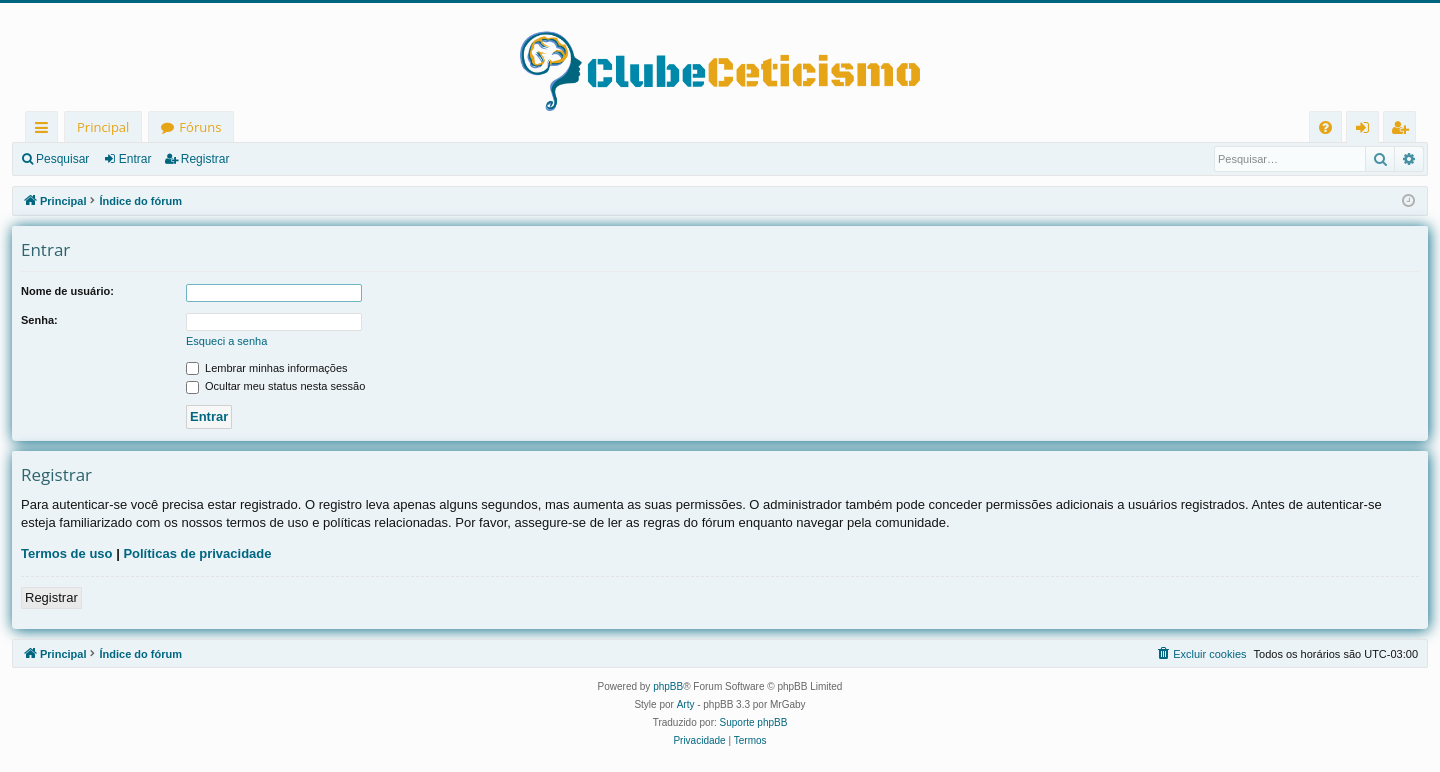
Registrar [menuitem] (1404, 130)
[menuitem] (1325, 127)
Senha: (39, 320)
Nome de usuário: (67, 291)
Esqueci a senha (226, 341)
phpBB (668, 686)
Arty (686, 704)
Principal (103, 127)
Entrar (135, 159)
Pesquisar (62, 159)
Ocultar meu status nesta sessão (275, 386)
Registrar (205, 159)
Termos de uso (67, 553)
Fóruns (200, 127)
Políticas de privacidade (197, 553)
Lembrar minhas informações (267, 368)
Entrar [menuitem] (1367, 130)
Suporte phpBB (754, 722)
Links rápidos (45, 130)
